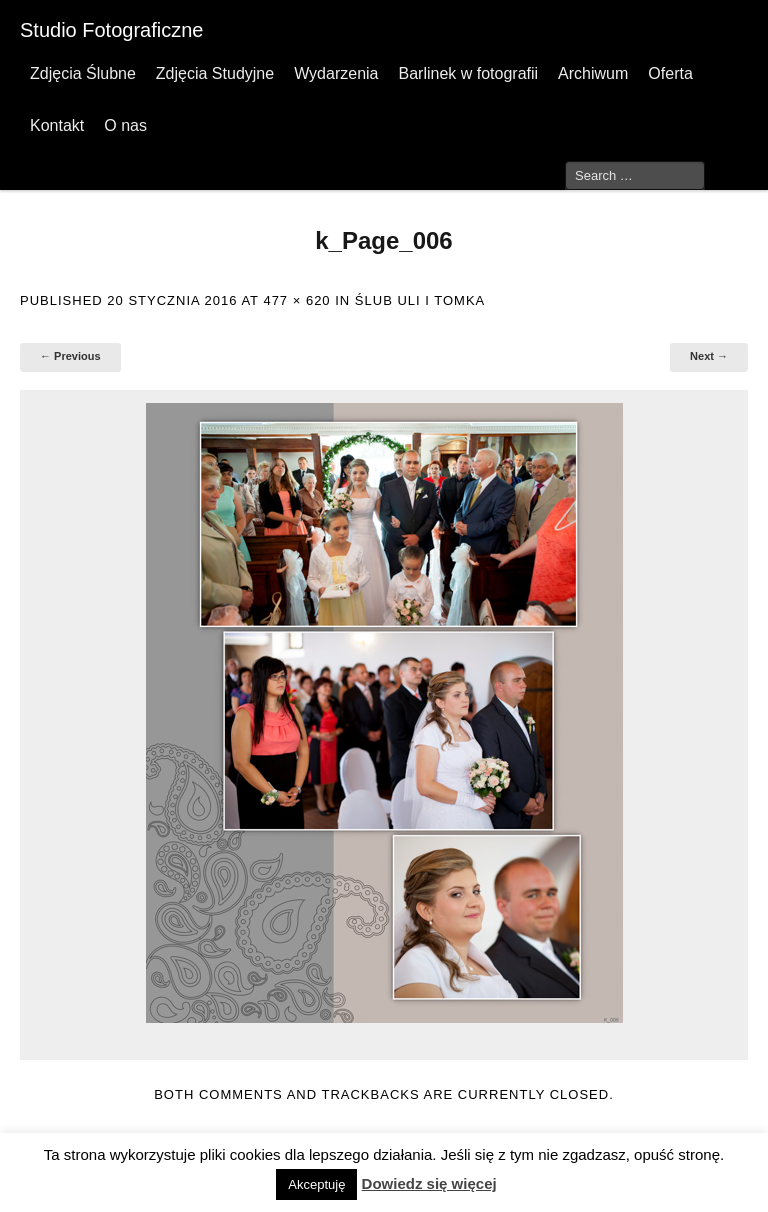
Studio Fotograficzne (111, 30)
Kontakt (57, 125)
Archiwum (593, 73)
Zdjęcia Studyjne (215, 73)
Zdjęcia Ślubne (83, 73)
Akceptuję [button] (316, 1184)
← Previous (70, 356)
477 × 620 (296, 300)
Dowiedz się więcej (429, 1183)
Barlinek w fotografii (468, 73)
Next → (709, 356)
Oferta (670, 73)
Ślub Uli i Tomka (420, 300)
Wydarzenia (336, 73)
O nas (125, 125)
